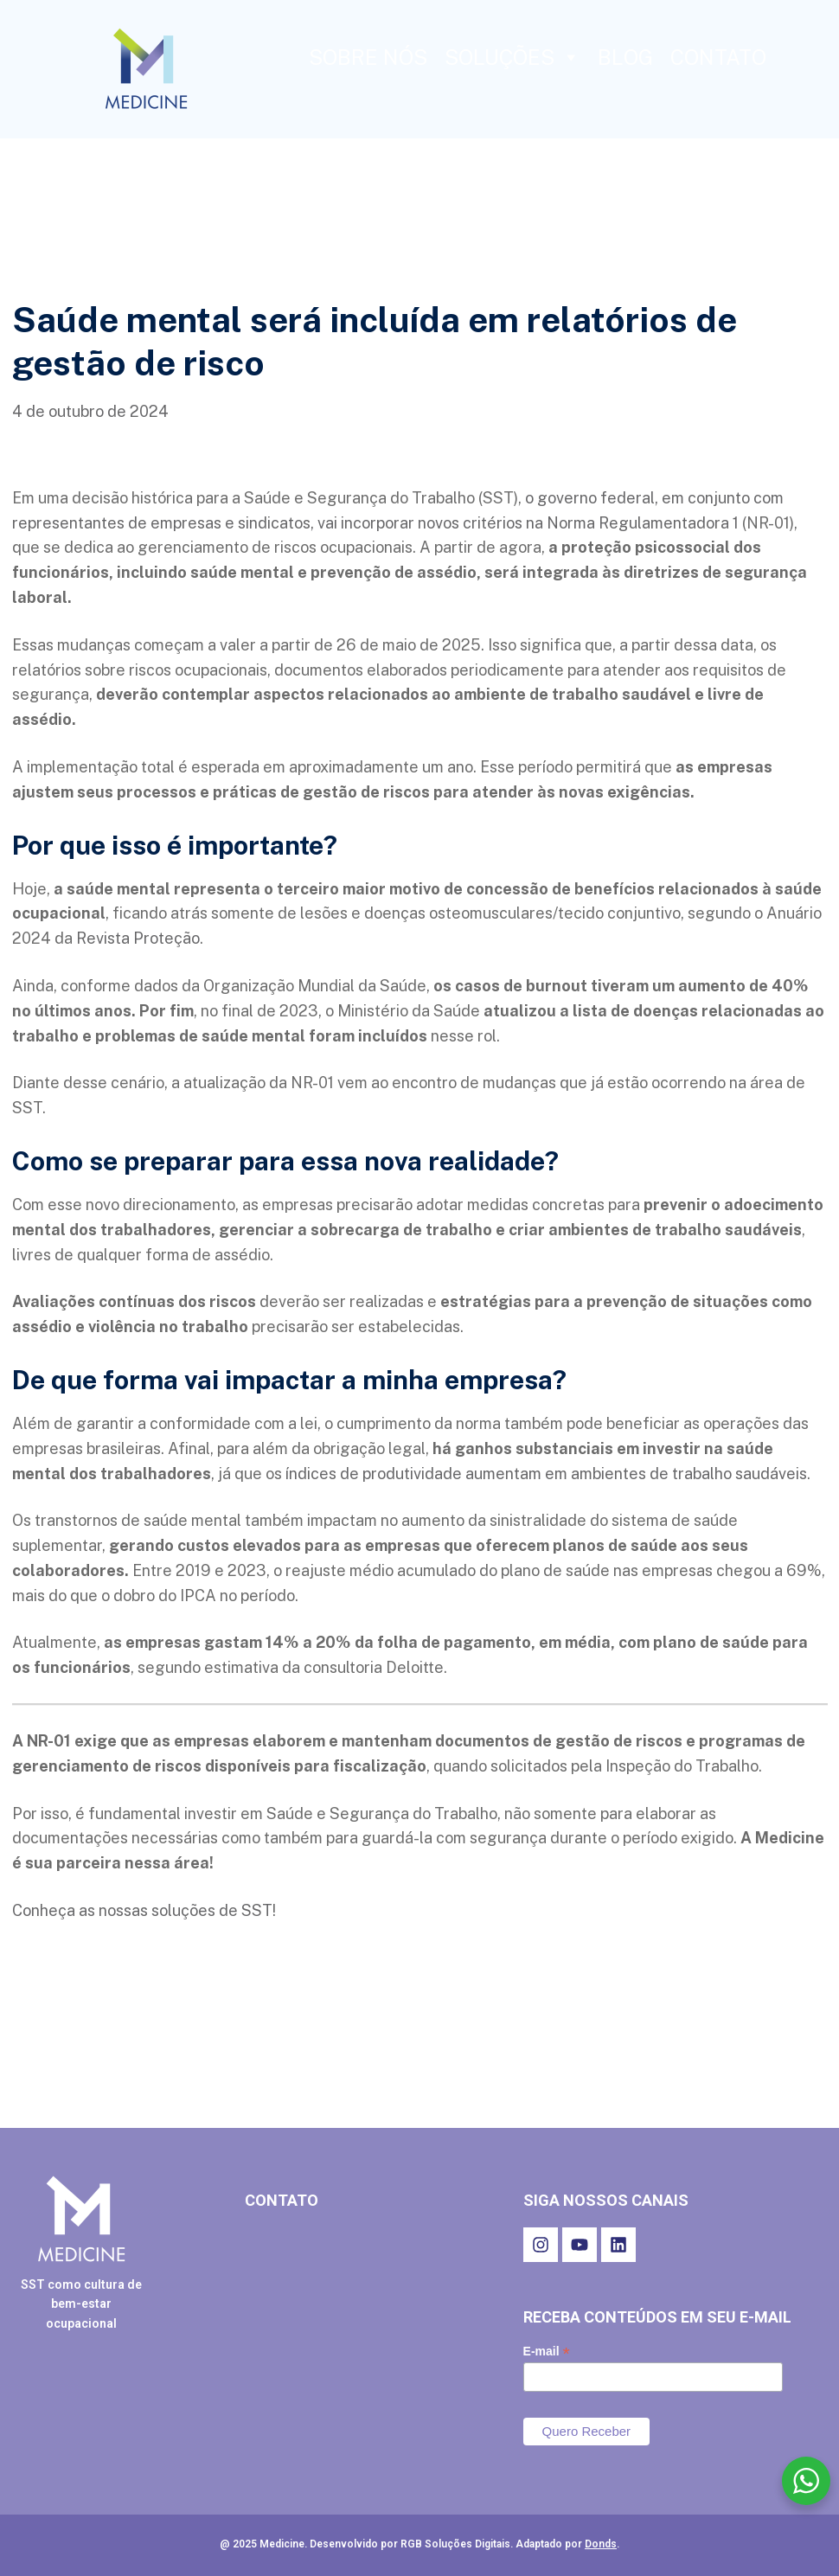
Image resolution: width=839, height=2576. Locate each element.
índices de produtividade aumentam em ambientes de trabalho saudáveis (544, 1473)
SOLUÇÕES (512, 57)
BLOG (625, 57)
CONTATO (718, 57)
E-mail (546, 2351)
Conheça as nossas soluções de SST (142, 1910)
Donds (601, 2544)
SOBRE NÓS (368, 57)
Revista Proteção (138, 938)
